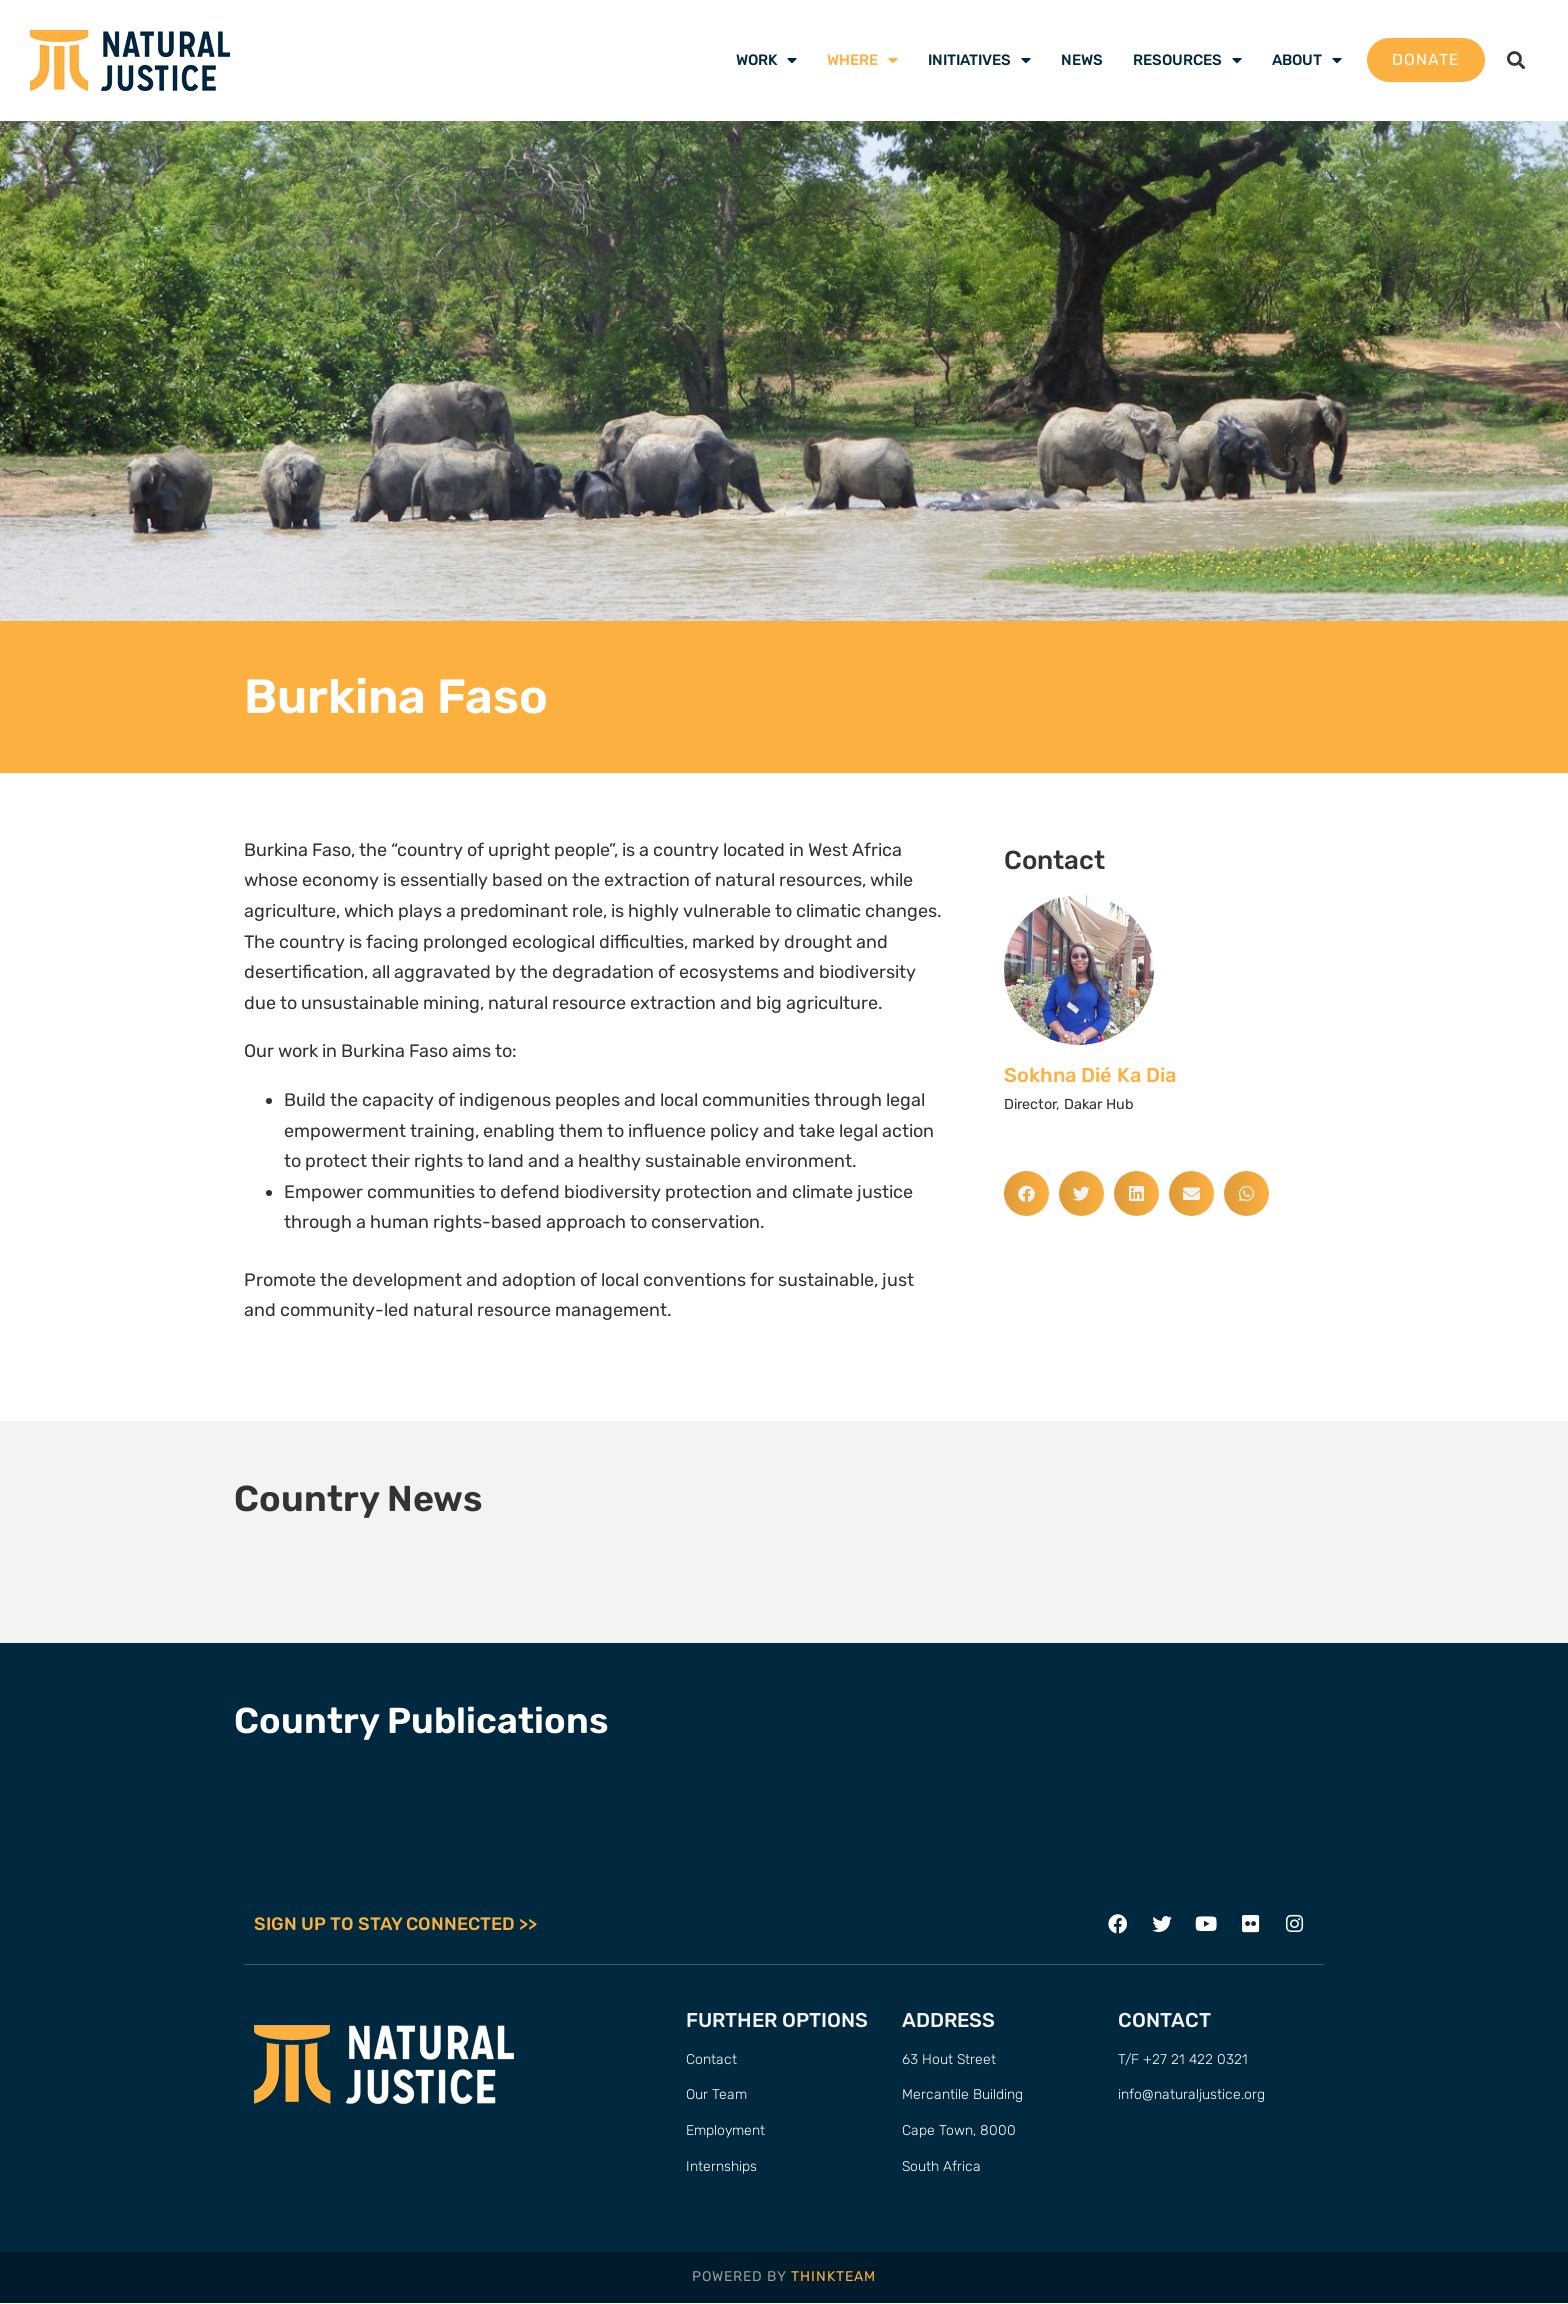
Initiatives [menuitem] (979, 60)
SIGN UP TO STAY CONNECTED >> (395, 1925)
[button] (1516, 60)
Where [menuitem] (862, 60)
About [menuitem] (1307, 60)
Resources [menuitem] (1187, 60)
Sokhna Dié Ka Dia (1090, 1075)
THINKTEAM (833, 2277)
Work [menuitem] (766, 60)
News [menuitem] (1082, 60)
